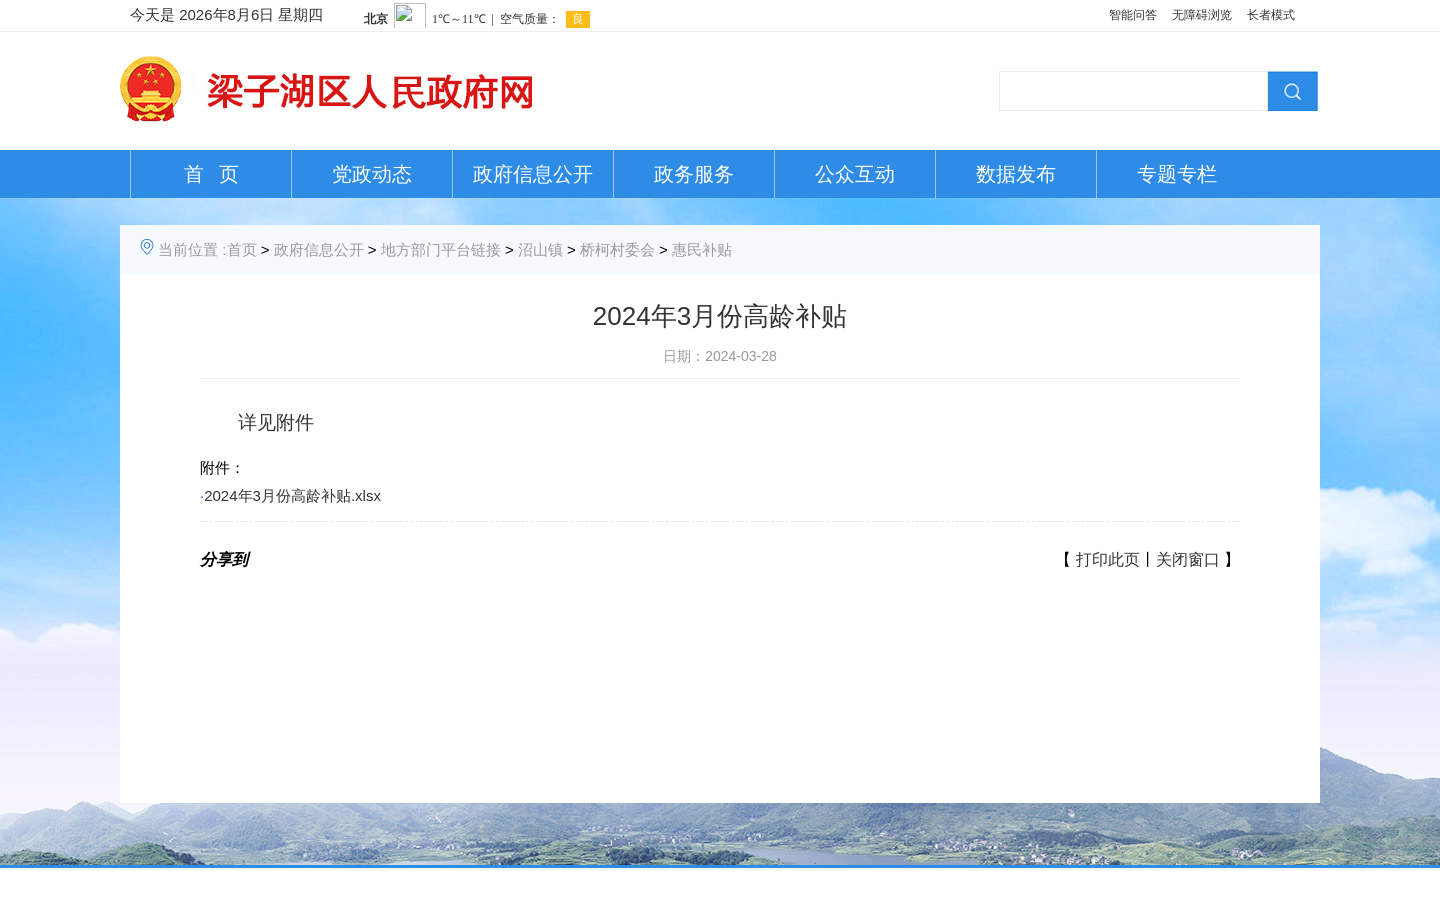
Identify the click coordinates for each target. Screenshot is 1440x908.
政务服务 (694, 174)
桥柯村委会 (617, 249)
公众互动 (855, 174)
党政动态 (372, 174)
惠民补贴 (702, 249)
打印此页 (1108, 559)
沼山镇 (540, 249)
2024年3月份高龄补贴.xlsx (292, 495)
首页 (242, 249)
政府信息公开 (533, 174)
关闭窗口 (1188, 559)
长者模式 (1271, 15)
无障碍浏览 (1202, 15)
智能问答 (1133, 15)
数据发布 (1016, 174)
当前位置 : (192, 249)
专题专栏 (1177, 174)
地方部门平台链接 (441, 249)
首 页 (211, 174)
